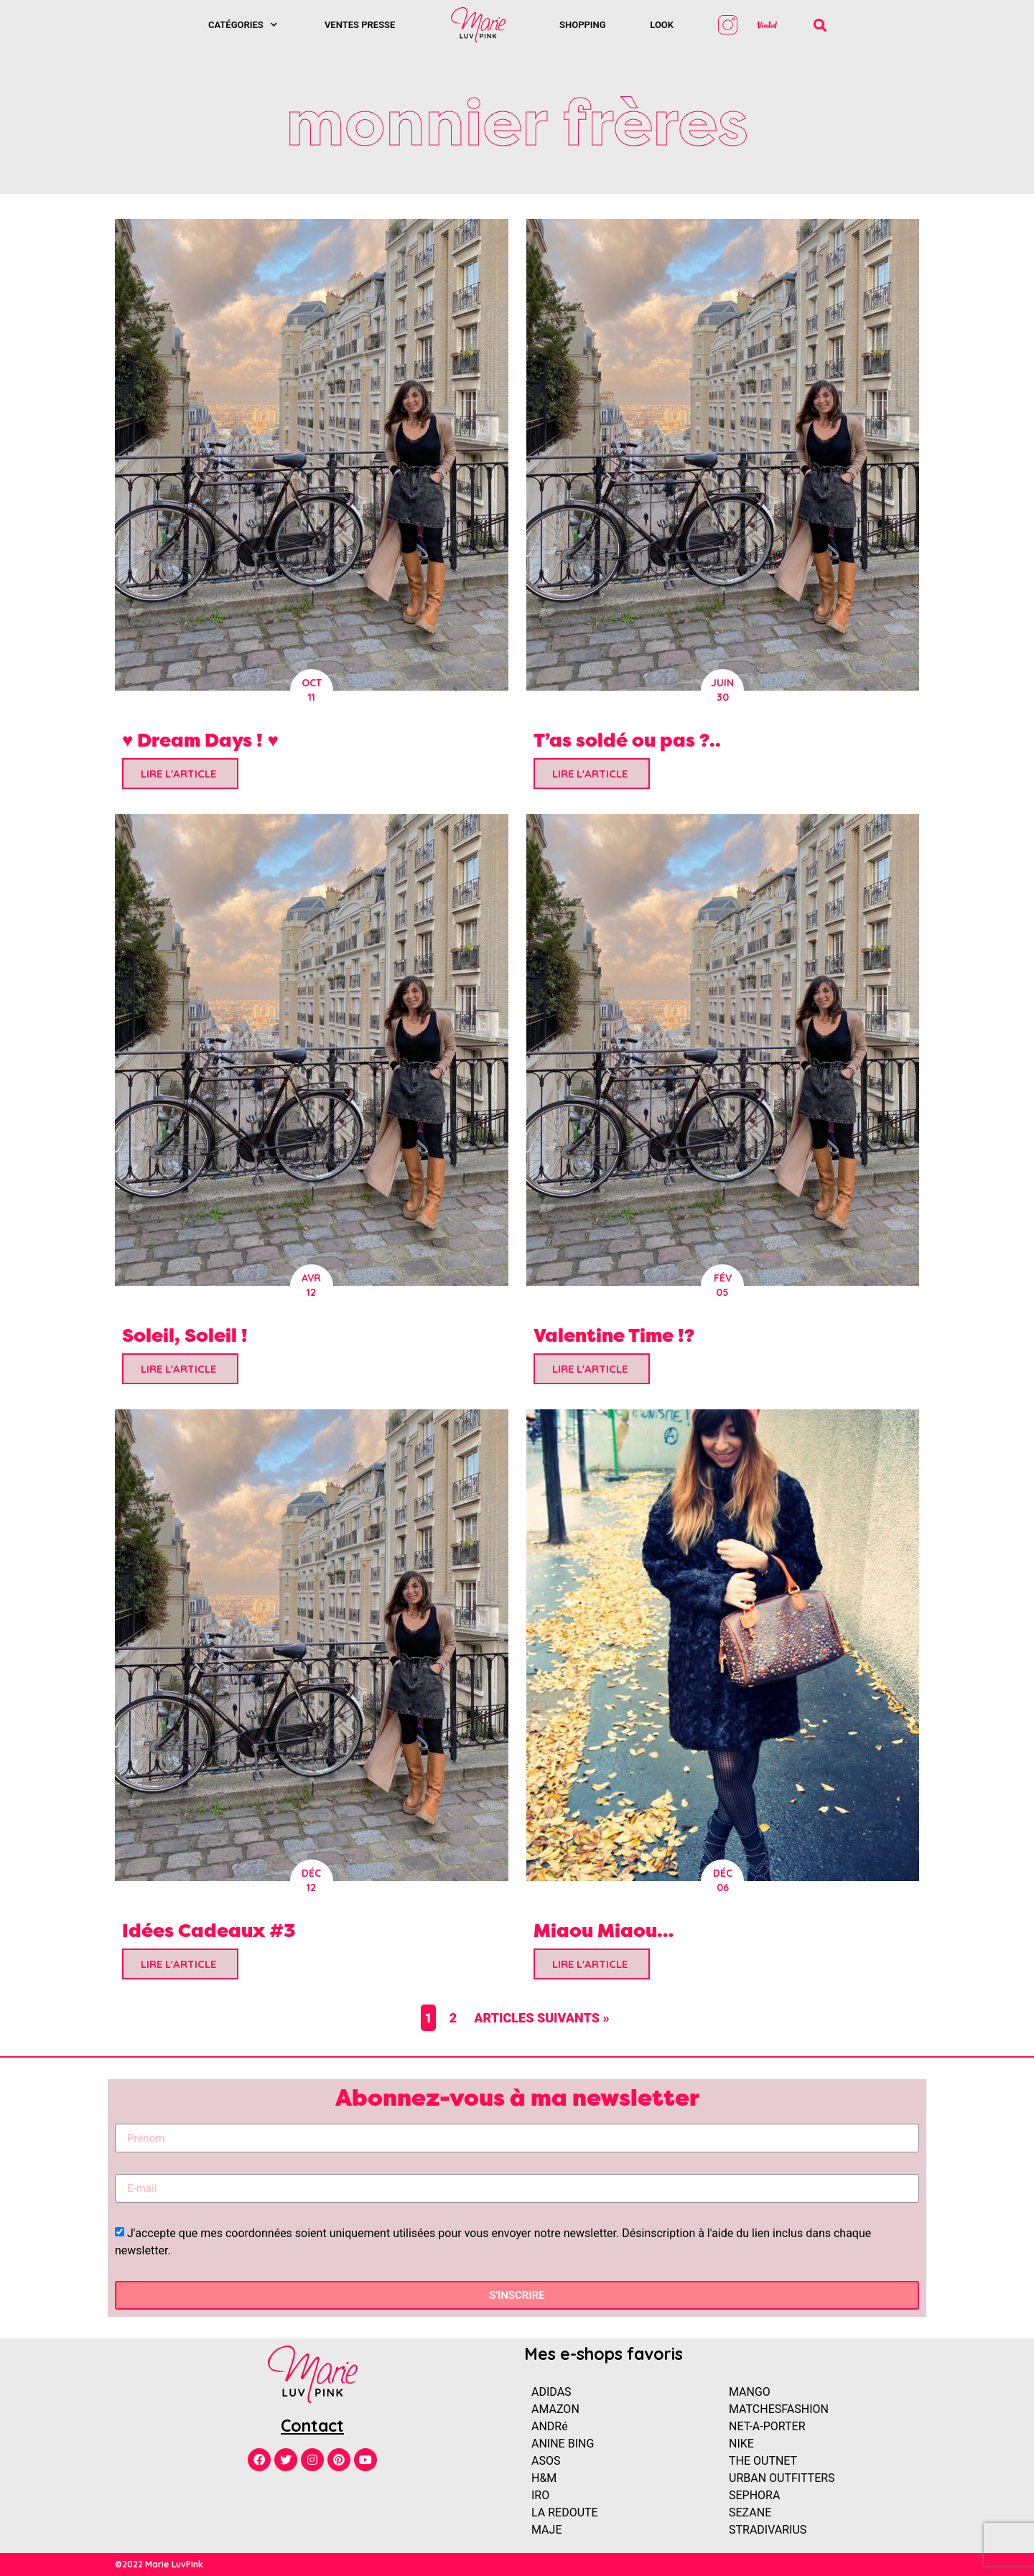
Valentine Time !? (614, 1335)
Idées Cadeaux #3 (209, 1930)
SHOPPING (582, 24)
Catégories (242, 24)
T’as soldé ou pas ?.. (627, 739)
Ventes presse (360, 24)
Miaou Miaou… (604, 1930)
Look (662, 24)
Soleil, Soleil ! (185, 1335)
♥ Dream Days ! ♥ (200, 739)
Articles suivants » (542, 2017)
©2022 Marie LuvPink (159, 2564)
